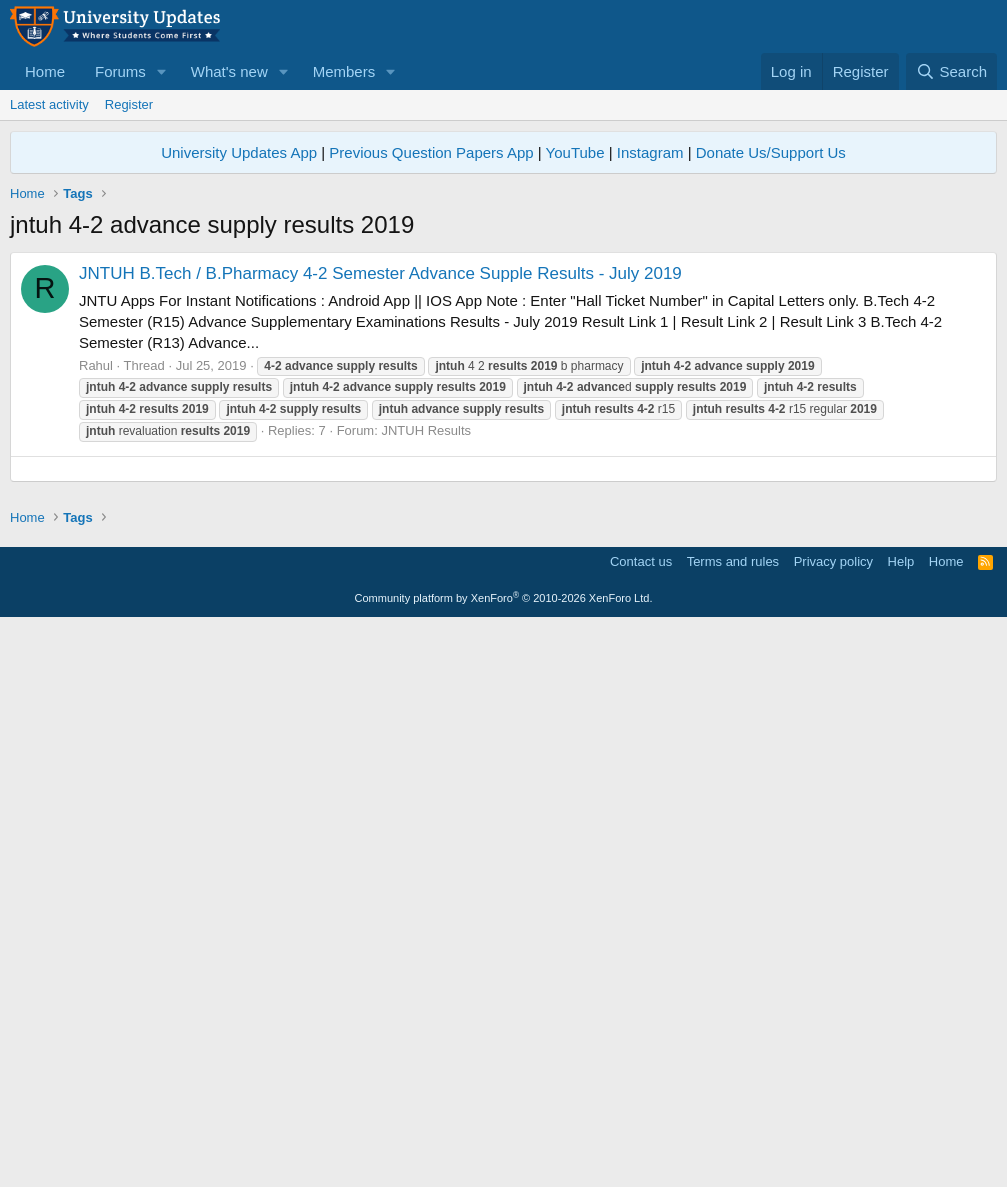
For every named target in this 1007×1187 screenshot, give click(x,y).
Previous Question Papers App (431, 152)
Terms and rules (733, 1121)
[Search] (951, 71)
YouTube (575, 152)
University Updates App (239, 152)
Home (45, 71)
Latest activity (49, 104)
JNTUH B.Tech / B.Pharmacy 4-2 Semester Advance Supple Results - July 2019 (380, 273)
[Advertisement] (503, 609)
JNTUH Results (426, 430)
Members (344, 71)
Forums (120, 71)
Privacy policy (833, 1121)
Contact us (641, 1121)
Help (901, 1121)
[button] (162, 71)
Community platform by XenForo (504, 1158)
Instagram (650, 152)
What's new (229, 71)
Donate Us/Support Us (771, 152)
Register (129, 104)
